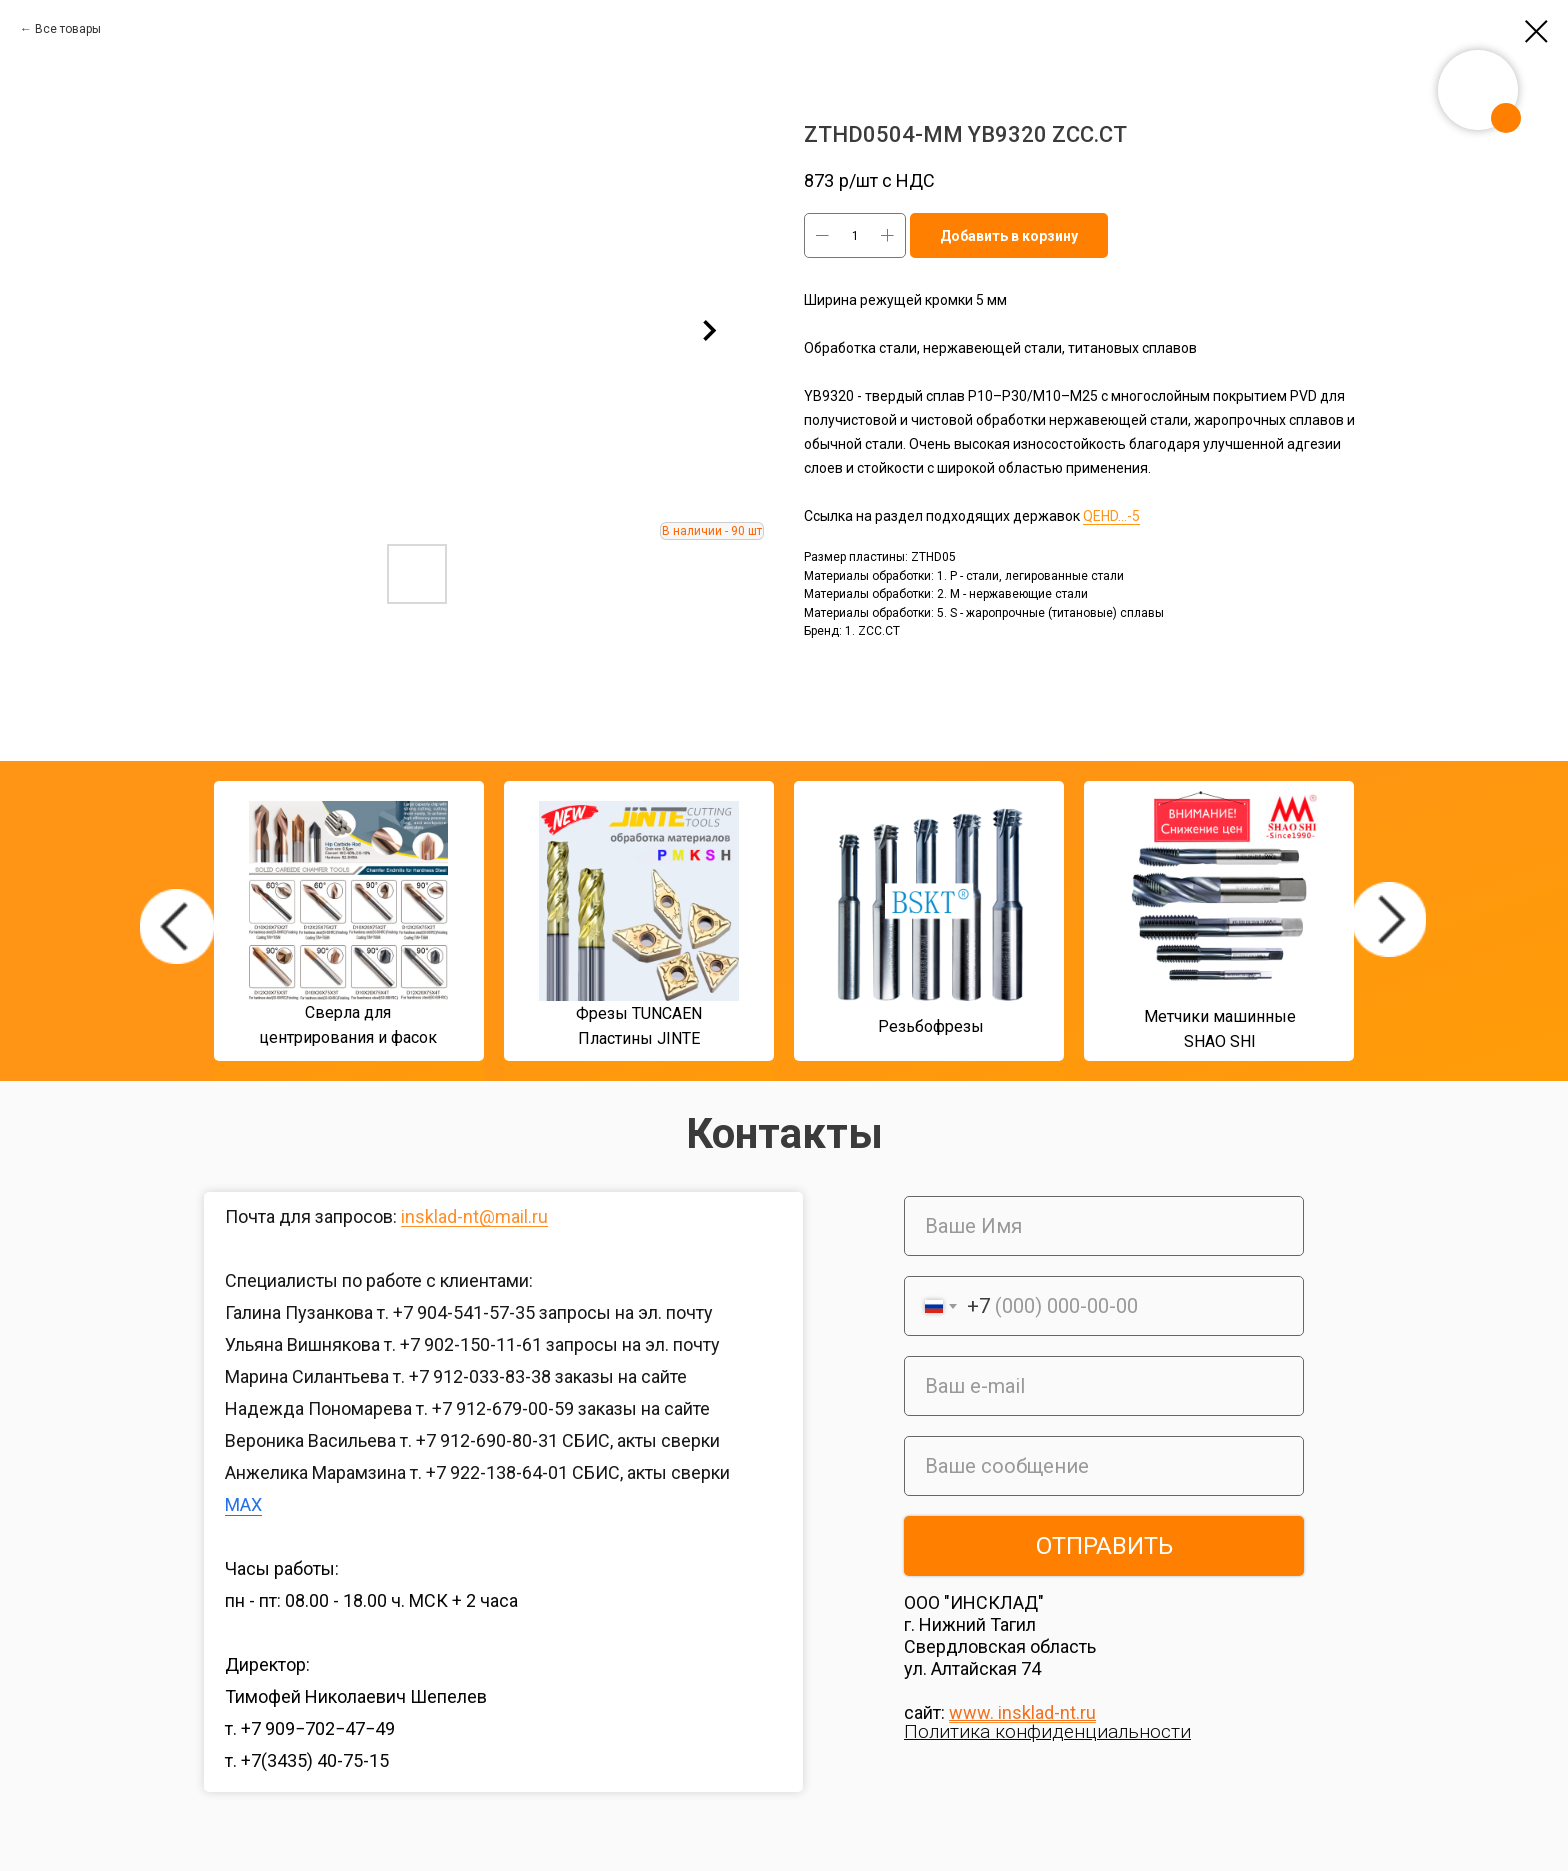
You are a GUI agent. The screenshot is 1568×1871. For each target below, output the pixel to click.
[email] (1104, 1386)
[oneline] (1104, 1466)
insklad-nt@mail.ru (474, 1216)
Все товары (68, 29)
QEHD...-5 (1111, 516)
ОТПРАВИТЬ (1104, 1546)
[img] (177, 926)
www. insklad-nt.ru (1022, 1712)
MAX (243, 1504)
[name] (1104, 1226)
